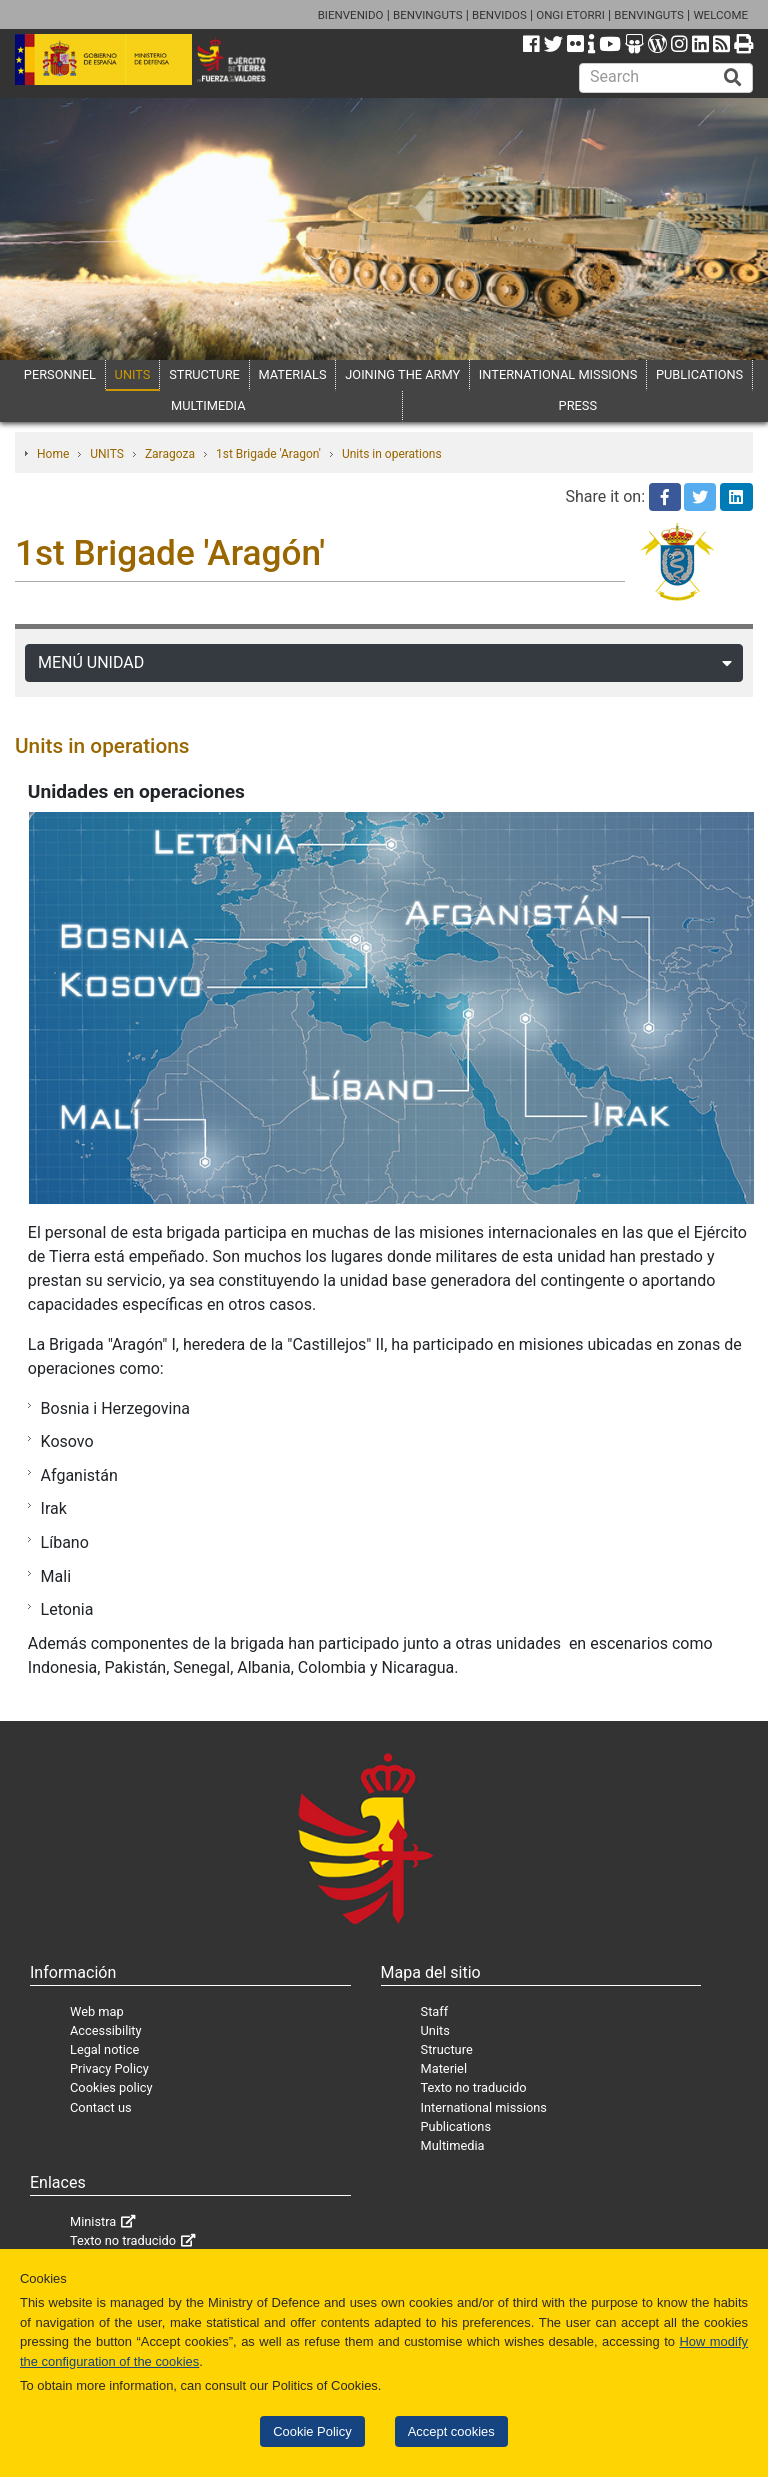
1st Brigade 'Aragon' (268, 454)
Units (435, 2030)
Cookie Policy (312, 2431)
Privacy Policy (109, 2068)
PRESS (578, 405)
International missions (484, 2107)
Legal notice (104, 2049)
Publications (456, 2126)
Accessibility (106, 2030)
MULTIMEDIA (208, 405)
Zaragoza (170, 454)
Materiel (444, 2068)
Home (53, 454)
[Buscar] (733, 78)
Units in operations (392, 454)
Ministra (93, 2221)
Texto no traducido (474, 2087)
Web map (97, 2011)
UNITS (133, 374)
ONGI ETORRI (570, 15)
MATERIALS (293, 374)
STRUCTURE (204, 374)
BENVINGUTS (428, 15)
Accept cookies (451, 2431)
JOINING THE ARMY (402, 374)
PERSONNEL (60, 374)
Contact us (101, 2107)
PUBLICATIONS (699, 374)
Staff (435, 2011)
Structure (447, 2049)
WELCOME (720, 15)
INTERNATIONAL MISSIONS (558, 374)
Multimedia (453, 2145)
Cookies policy (111, 2087)
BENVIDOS (499, 15)
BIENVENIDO (351, 15)
